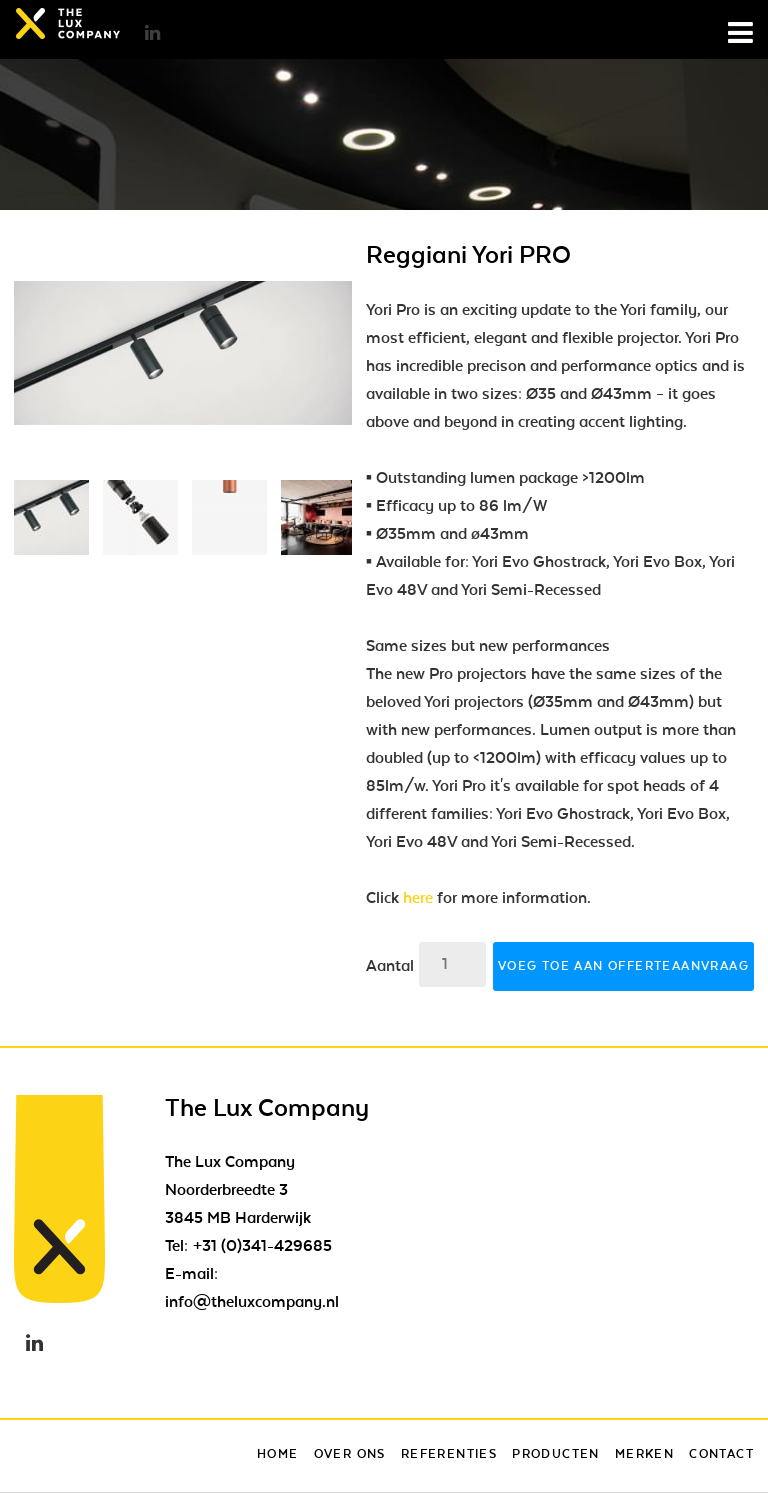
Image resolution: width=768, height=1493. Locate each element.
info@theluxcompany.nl (252, 1302)
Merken (644, 1454)
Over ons (350, 1454)
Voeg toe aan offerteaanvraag (623, 966)
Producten (556, 1454)
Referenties (449, 1454)
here (418, 898)
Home (278, 1454)
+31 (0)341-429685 (262, 1246)
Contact (721, 1454)
